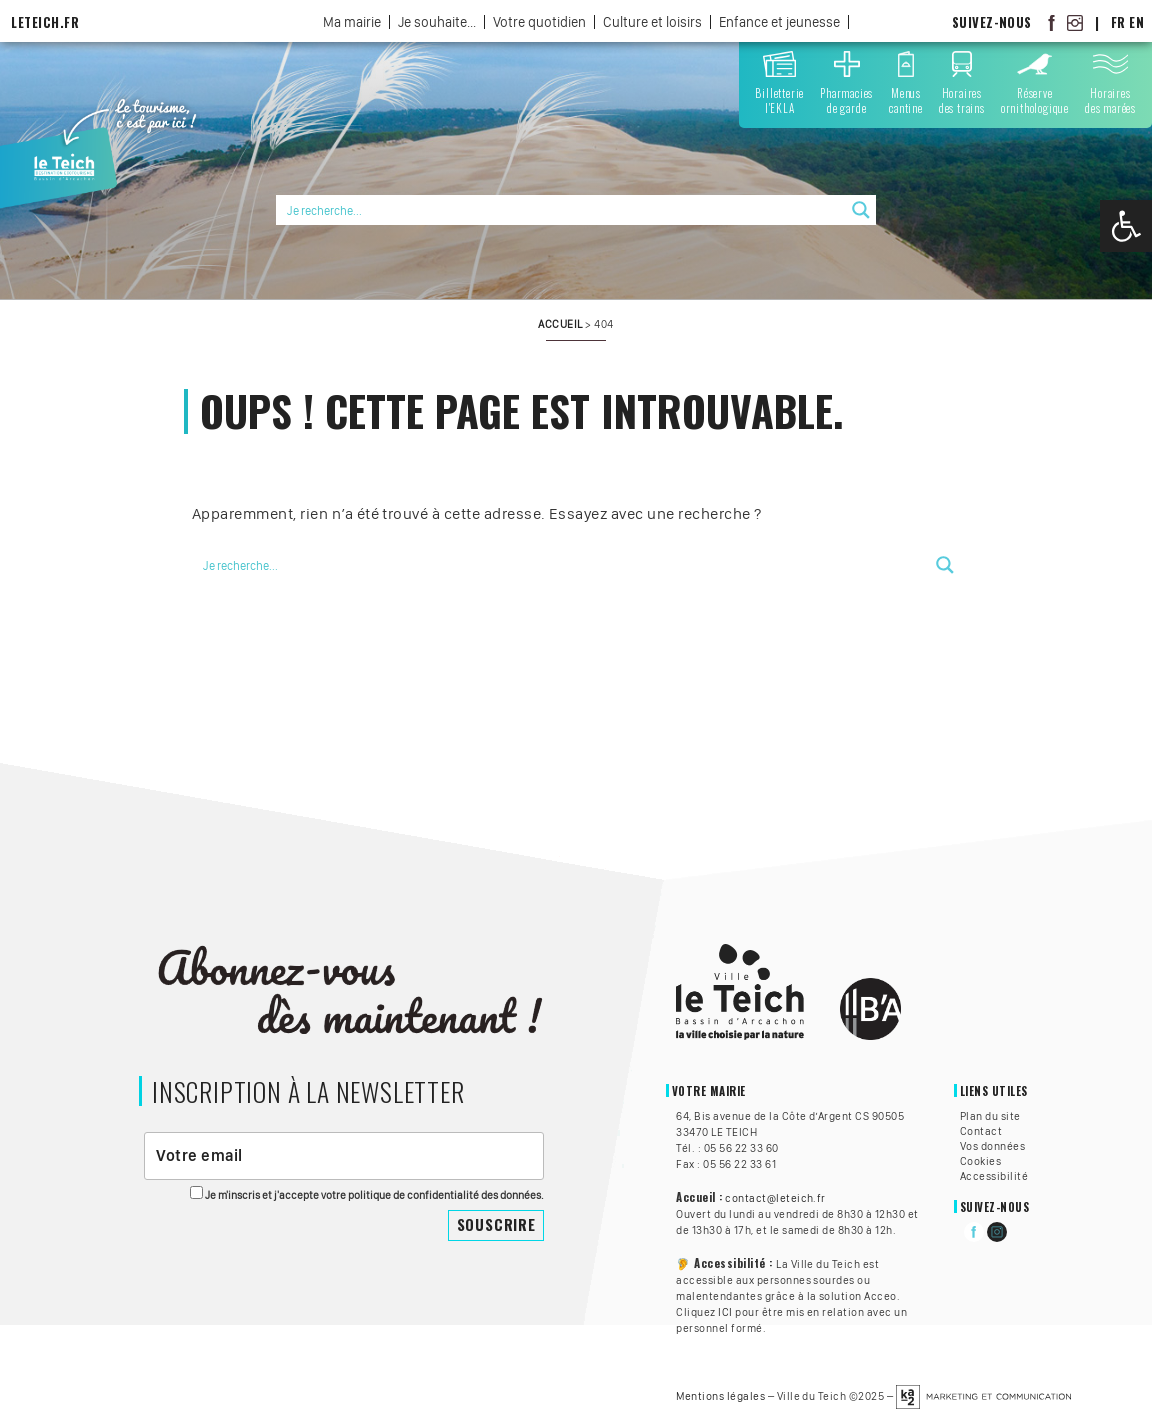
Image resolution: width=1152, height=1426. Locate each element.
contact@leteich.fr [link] (775, 1198)
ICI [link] (725, 1312)
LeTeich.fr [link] (45, 22)
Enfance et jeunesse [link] (779, 22)
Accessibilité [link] (994, 1176)
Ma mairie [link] (352, 22)
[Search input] (562, 210)
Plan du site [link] (990, 1116)
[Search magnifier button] (861, 210)
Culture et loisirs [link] (652, 22)
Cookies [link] (980, 1161)
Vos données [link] (992, 1146)
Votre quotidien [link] (539, 22)
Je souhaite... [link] (437, 22)
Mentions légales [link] (720, 1396)
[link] (1126, 226)
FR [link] (1118, 22)
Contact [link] (981, 1131)
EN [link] (1136, 22)
